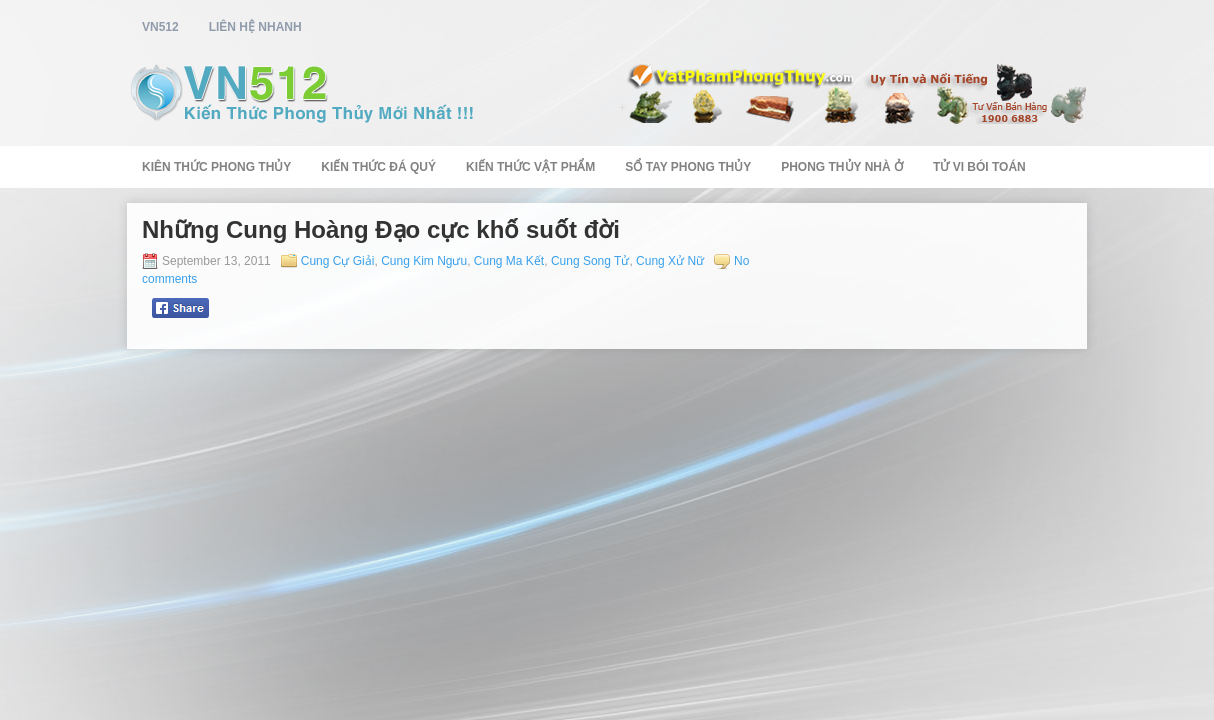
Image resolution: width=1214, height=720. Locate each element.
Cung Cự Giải (338, 261)
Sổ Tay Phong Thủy (688, 167)
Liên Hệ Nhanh (255, 27)
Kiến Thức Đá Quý (378, 167)
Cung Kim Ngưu (424, 261)
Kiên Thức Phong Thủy (216, 167)
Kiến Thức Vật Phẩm (530, 167)
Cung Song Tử (590, 261)
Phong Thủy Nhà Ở (842, 167)
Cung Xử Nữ (670, 261)
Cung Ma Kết (509, 261)
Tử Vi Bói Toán (979, 167)
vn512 (160, 27)
